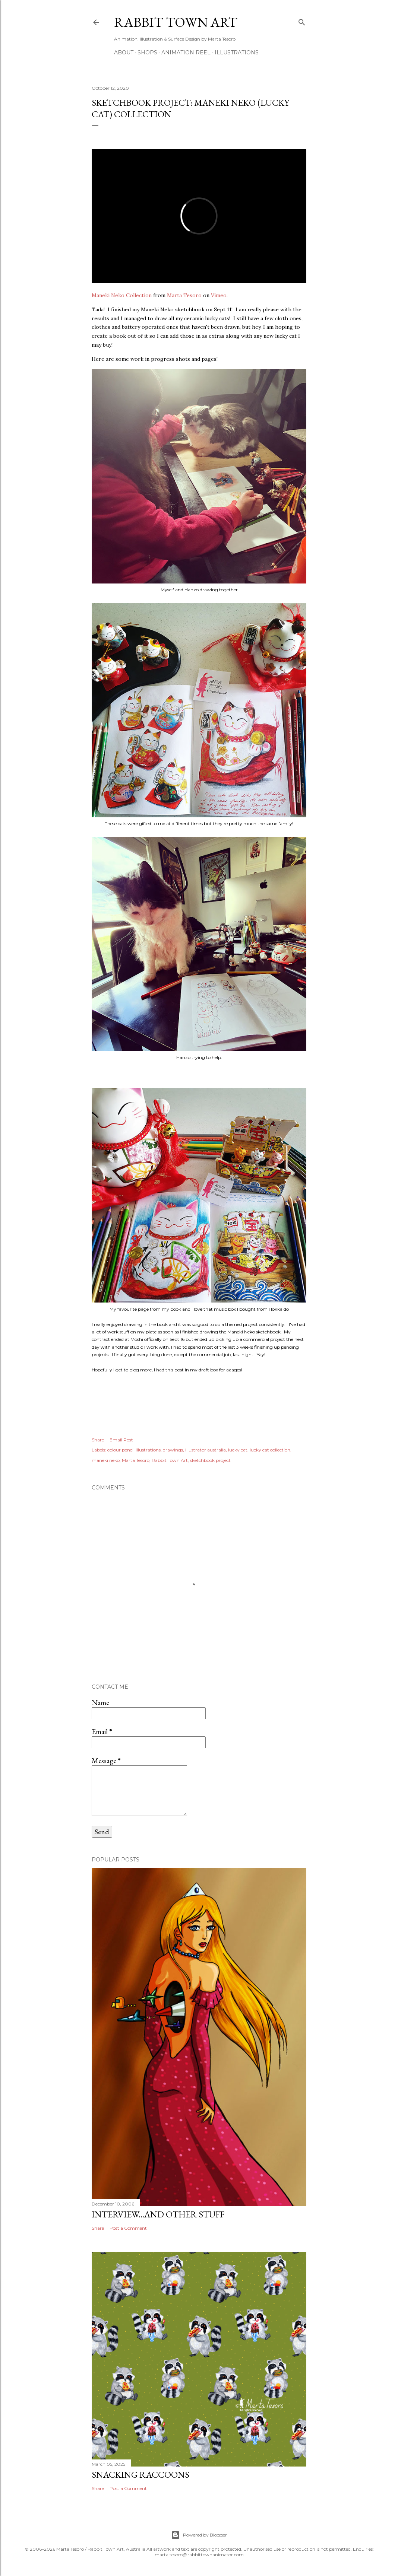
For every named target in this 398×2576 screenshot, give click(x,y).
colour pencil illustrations (134, 1450)
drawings (173, 1450)
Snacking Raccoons (140, 2474)
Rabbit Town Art (175, 22)
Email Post (121, 1440)
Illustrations (237, 52)
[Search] (301, 20)
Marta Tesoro (184, 295)
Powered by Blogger (199, 2535)
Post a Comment (128, 2228)
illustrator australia (205, 1450)
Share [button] (98, 1440)
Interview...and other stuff (158, 2214)
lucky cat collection (270, 1450)
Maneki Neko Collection (122, 295)
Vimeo (219, 295)
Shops (147, 52)
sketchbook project (210, 1460)
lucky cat (237, 1450)
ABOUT (123, 52)
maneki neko (106, 1460)
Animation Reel (186, 52)
